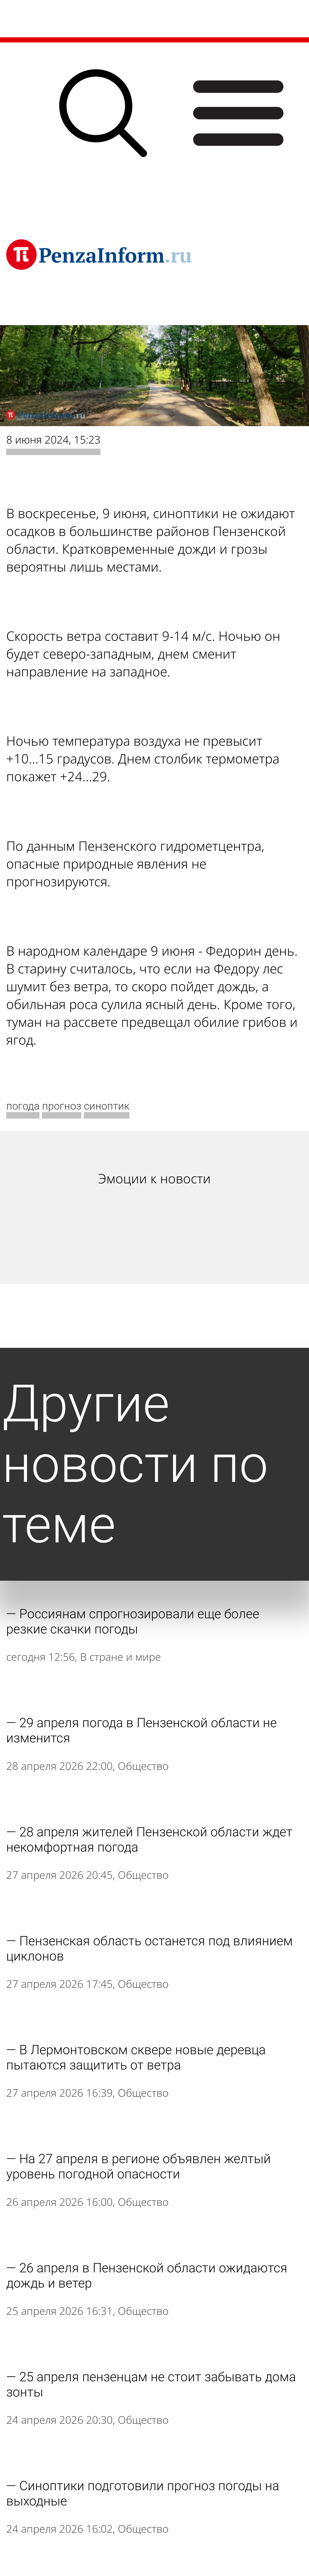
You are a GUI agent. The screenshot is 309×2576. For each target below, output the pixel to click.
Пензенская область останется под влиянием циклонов (149, 1948)
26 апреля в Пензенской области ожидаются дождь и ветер (146, 2275)
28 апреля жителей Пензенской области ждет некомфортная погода (149, 1839)
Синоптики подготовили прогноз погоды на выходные (142, 2493)
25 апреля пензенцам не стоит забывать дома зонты (151, 2384)
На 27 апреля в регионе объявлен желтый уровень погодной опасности (138, 2166)
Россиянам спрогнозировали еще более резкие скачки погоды (132, 1621)
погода (22, 1106)
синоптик (106, 1106)
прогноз (61, 1106)
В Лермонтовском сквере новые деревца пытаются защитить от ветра (136, 2057)
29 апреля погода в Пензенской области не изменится (141, 1730)
